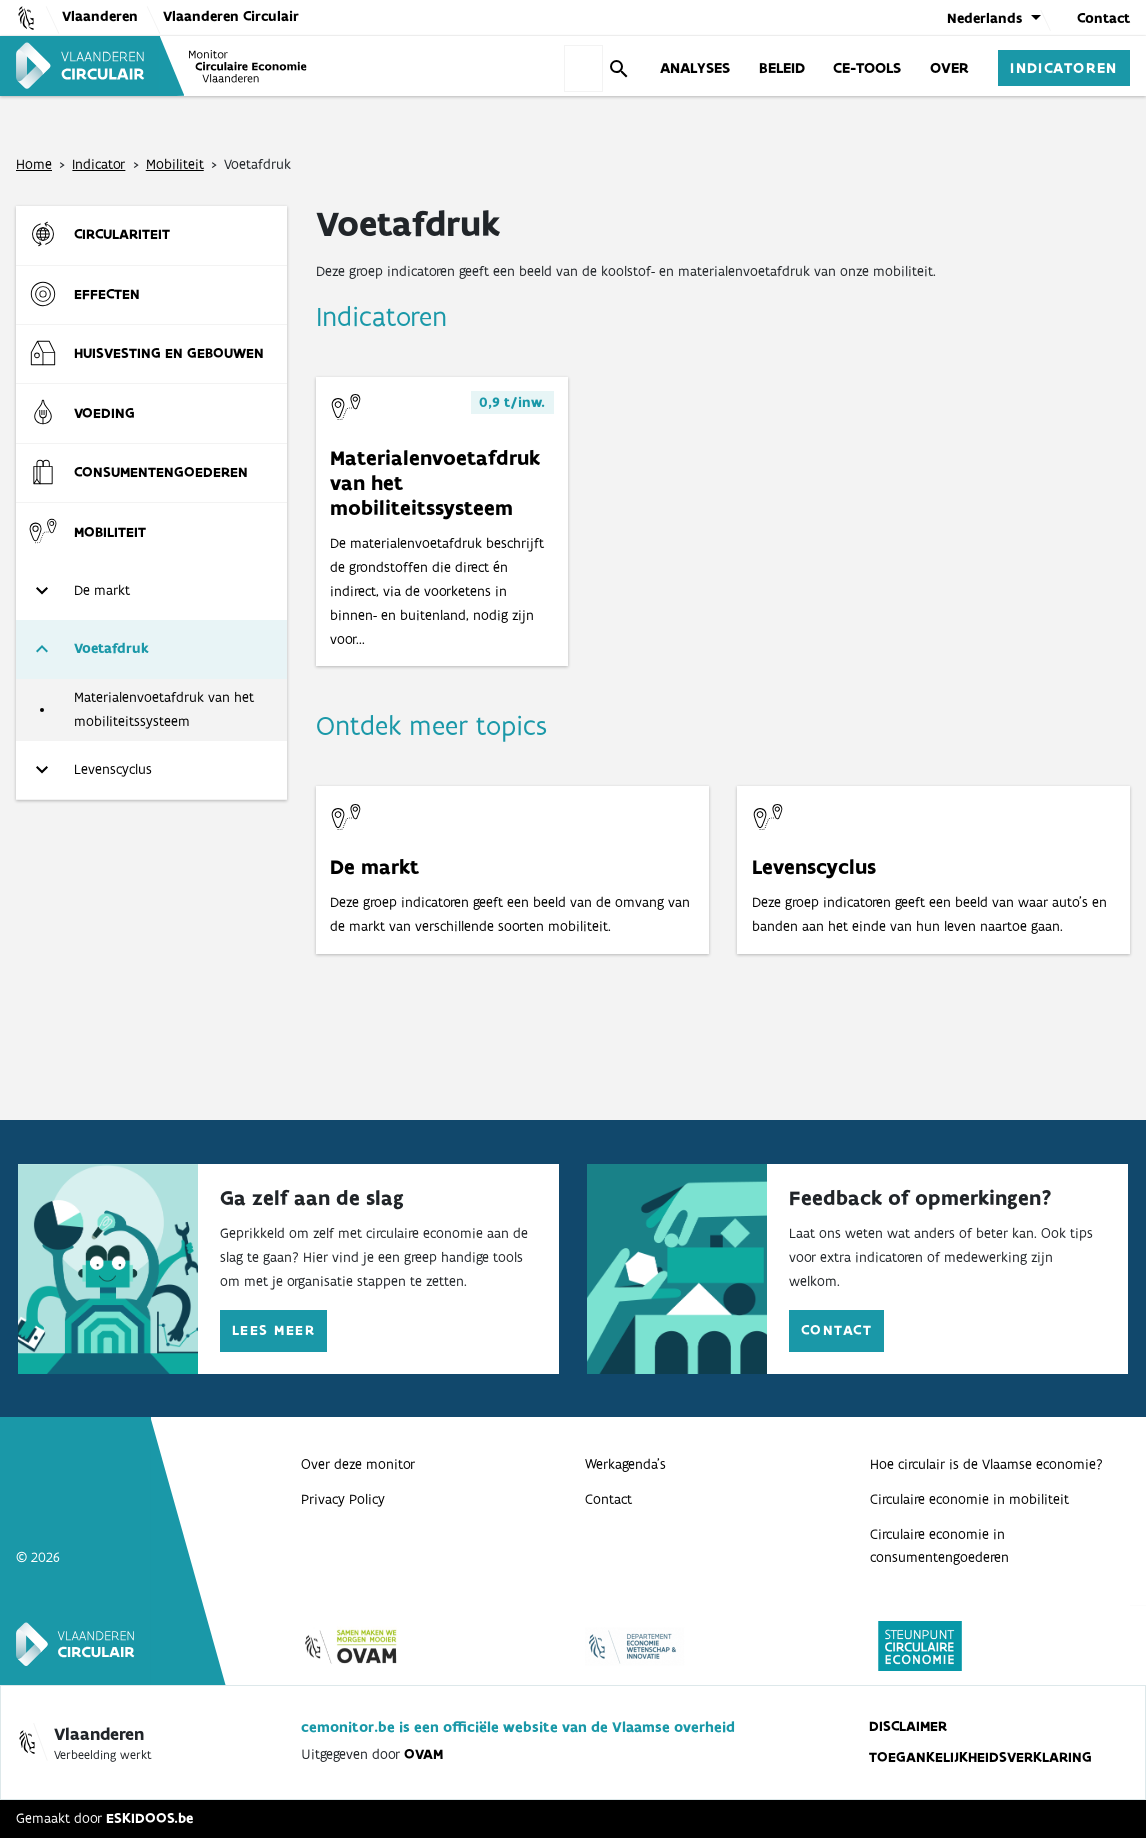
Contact (1103, 18)
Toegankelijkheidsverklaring (980, 1757)
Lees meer (273, 1330)
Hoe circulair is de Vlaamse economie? (986, 1464)
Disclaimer (908, 1726)
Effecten (107, 294)
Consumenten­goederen (161, 472)
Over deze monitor (358, 1464)
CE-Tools (867, 67)
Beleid (782, 67)
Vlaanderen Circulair (231, 16)
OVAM (423, 1754)
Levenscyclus (113, 769)
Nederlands (984, 18)
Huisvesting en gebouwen (169, 353)
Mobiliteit (175, 164)
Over (949, 67)
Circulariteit (122, 234)
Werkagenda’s (625, 1464)
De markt (102, 590)
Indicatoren (1064, 67)
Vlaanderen (100, 16)
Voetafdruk (111, 648)
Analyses (695, 67)
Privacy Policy (343, 1499)
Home (34, 164)
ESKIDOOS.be (149, 1818)
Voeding (104, 413)
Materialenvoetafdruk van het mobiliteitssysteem (164, 709)
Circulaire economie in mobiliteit (969, 1499)
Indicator (98, 164)
